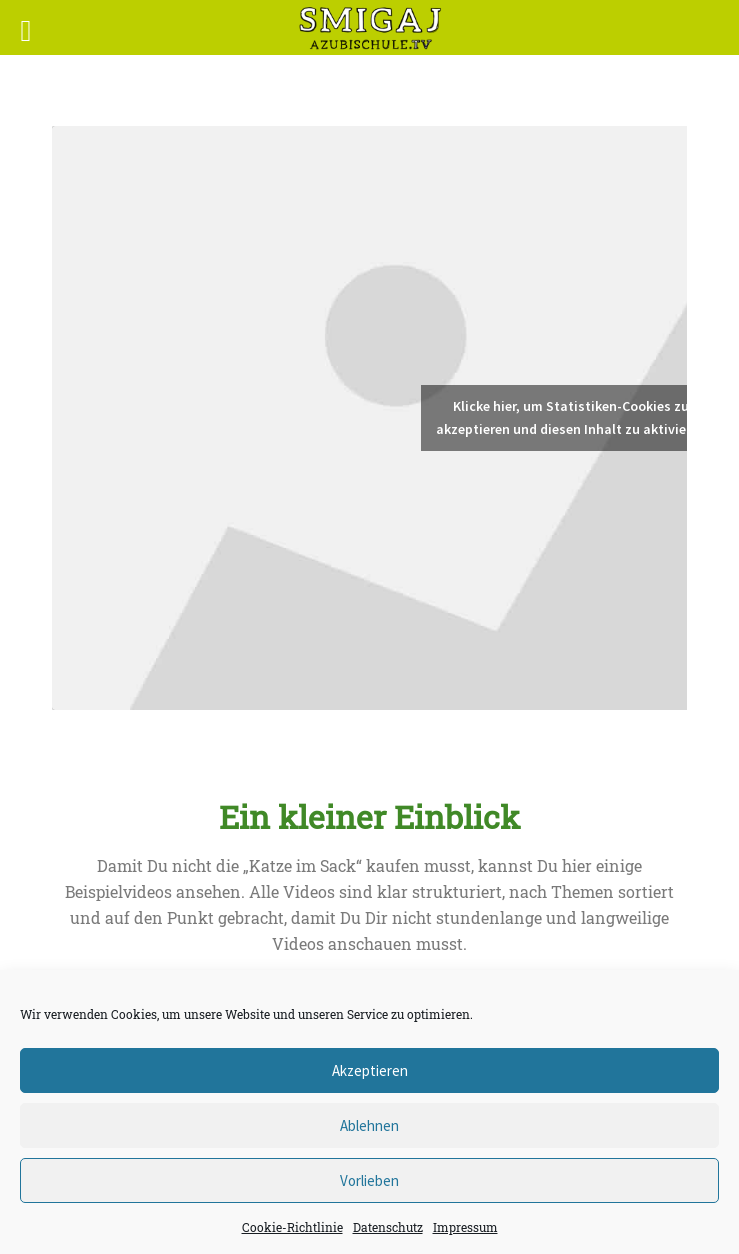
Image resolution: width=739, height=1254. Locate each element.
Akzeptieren (370, 1070)
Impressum (465, 1227)
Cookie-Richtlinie (292, 1227)
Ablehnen (369, 1125)
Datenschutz (388, 1227)
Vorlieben (369, 1180)
